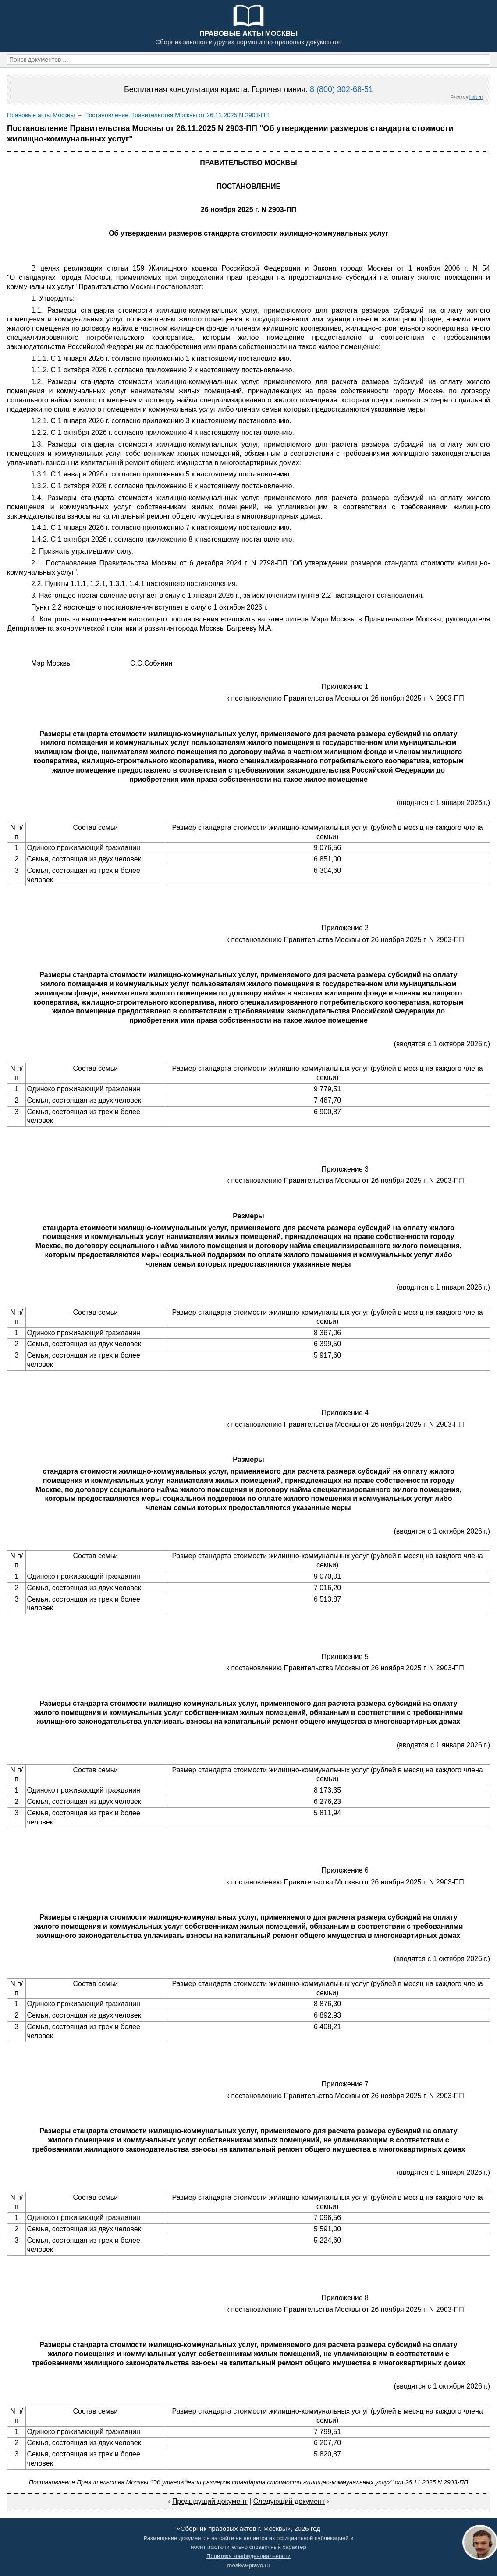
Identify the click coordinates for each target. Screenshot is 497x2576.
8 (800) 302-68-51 (341, 89)
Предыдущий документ (210, 2501)
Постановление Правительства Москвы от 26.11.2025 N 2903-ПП (177, 115)
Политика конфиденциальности (248, 2556)
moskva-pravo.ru (248, 2565)
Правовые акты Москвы (41, 115)
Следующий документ (289, 2501)
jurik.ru (476, 97)
